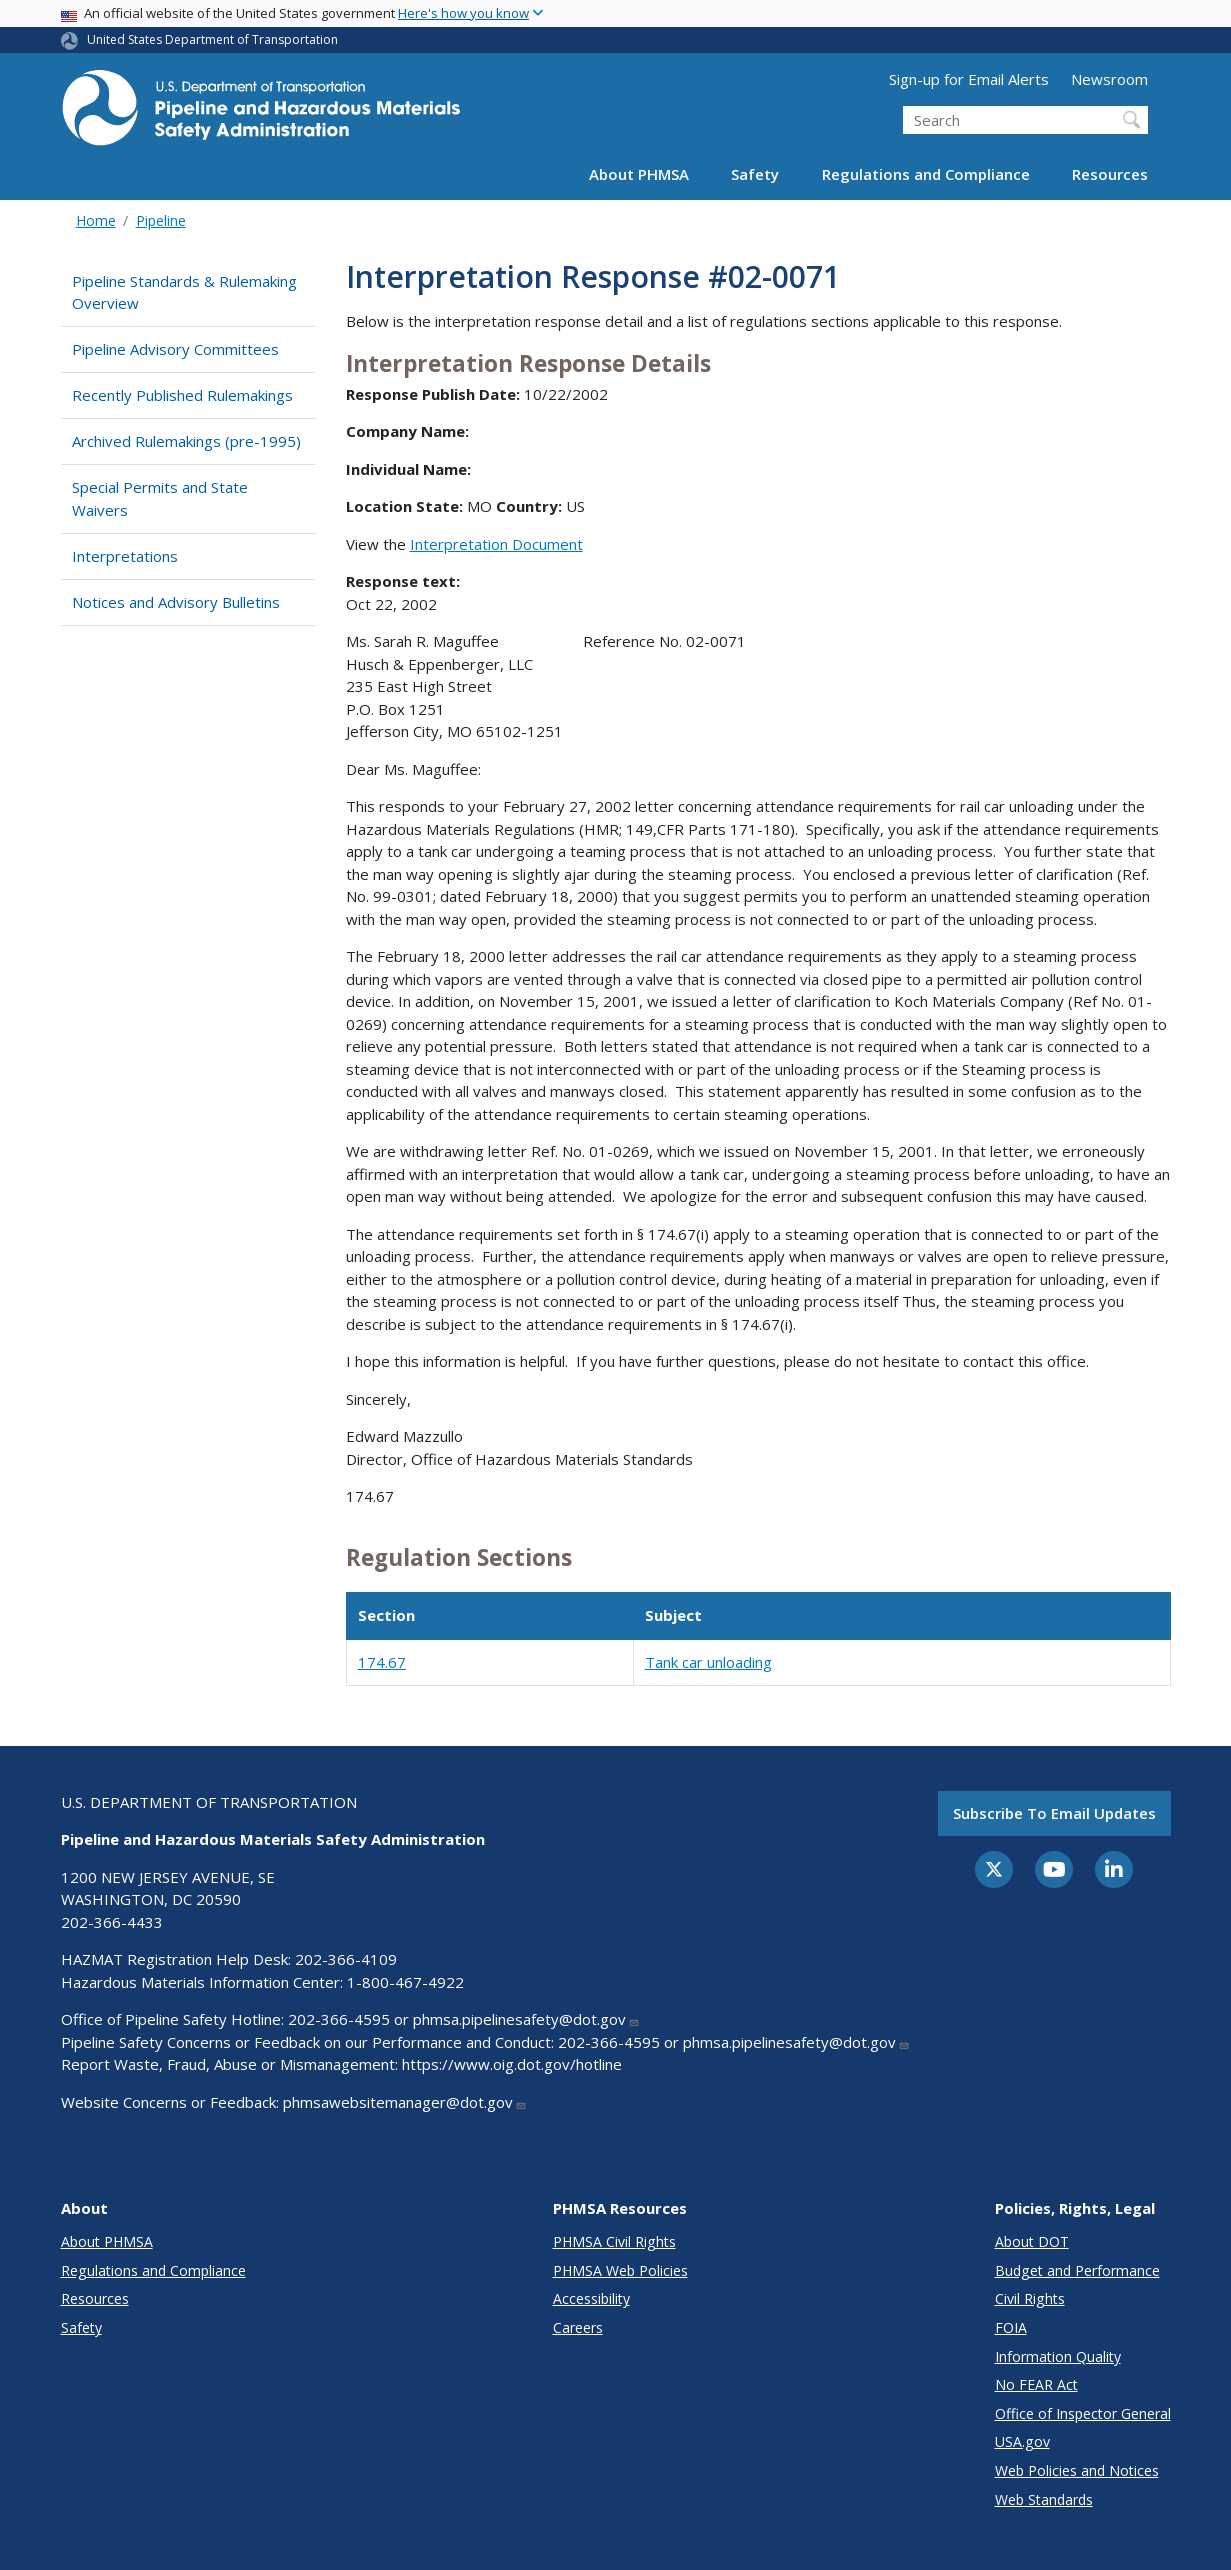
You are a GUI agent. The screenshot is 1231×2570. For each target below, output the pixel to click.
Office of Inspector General (1083, 2413)
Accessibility (591, 2298)
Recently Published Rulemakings (182, 395)
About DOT (1032, 2241)
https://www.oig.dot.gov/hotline (512, 2064)
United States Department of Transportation (212, 39)
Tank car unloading (708, 1662)
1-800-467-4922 (405, 1982)
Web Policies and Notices (1077, 2470)
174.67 (382, 1662)
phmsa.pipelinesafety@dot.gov (526, 2019)
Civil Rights (1030, 2298)
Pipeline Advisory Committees (175, 349)
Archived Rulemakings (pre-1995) (186, 441)
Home (96, 220)
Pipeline (161, 220)
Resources (1110, 174)
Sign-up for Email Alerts (969, 79)
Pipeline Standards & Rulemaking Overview (184, 292)
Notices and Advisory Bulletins (176, 602)
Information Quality (1058, 2356)
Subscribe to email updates (1054, 1813)
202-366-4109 (346, 1959)
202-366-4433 (112, 1922)
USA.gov (1022, 2441)
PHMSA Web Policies (620, 2270)
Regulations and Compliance (926, 174)
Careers (578, 2327)
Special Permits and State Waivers (160, 498)
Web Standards (1044, 2499)
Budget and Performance (1077, 2270)
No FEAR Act (1036, 2384)
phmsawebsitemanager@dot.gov (405, 2102)
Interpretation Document (496, 544)
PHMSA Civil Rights (614, 2241)
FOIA (1011, 2327)
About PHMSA (639, 174)
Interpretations (125, 556)
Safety (755, 174)
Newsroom (1109, 79)
